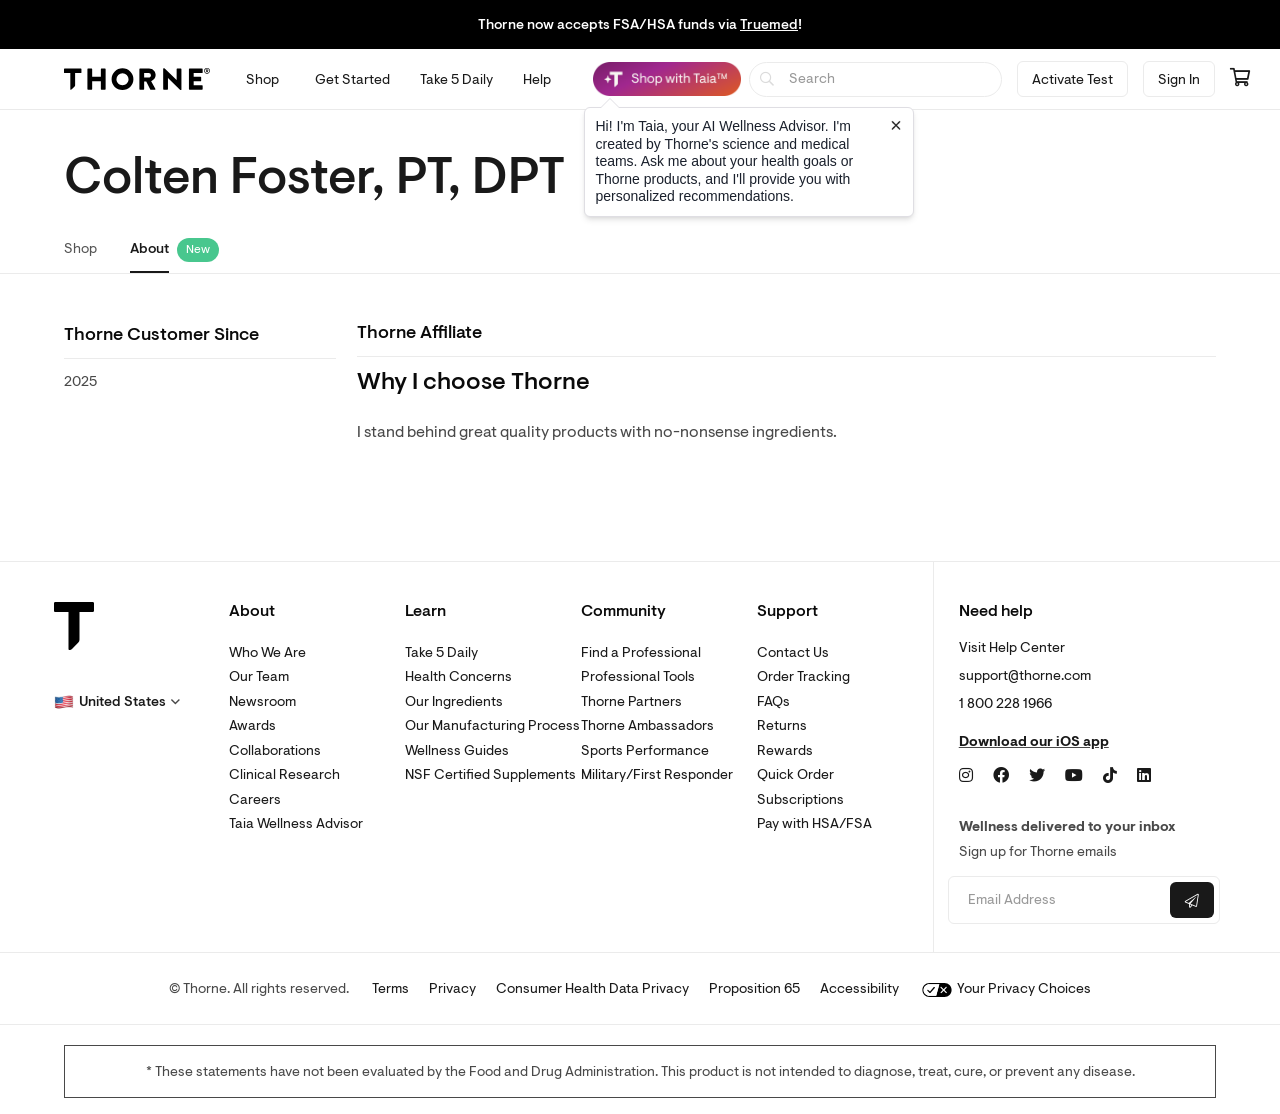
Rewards (785, 750)
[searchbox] (875, 79)
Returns (782, 725)
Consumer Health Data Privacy (592, 988)
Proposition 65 (754, 988)
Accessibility (859, 988)
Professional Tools (638, 676)
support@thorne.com (1025, 675)
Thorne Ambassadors (647, 725)
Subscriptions (800, 799)
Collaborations (275, 750)
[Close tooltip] (896, 125)
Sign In (1179, 79)
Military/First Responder (657, 774)
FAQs (773, 701)
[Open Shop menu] (262, 79)
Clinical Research (284, 774)
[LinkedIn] (1144, 776)
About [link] (149, 248)
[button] (117, 702)
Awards (252, 725)
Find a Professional (641, 652)
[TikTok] (1110, 776)
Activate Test (1072, 79)
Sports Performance (645, 750)
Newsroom (262, 701)
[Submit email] (1192, 900)
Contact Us (793, 652)
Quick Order (795, 774)
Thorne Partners (631, 701)
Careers (255, 799)
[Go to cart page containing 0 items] (1240, 79)
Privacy (452, 988)
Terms (390, 988)
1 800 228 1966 (1005, 703)
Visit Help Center (1012, 647)
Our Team (259, 676)
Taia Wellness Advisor (296, 823)
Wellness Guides (457, 750)
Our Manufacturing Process (492, 725)
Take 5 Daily (441, 652)
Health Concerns (458, 676)
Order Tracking (803, 676)
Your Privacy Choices (1006, 988)
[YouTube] (1074, 776)
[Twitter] (1037, 776)
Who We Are (267, 652)
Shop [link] (80, 248)
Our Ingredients (454, 701)
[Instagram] (966, 776)
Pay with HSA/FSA (814, 823)
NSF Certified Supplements (490, 774)
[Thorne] (137, 79)
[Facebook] (1001, 776)
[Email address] (1056, 900)
